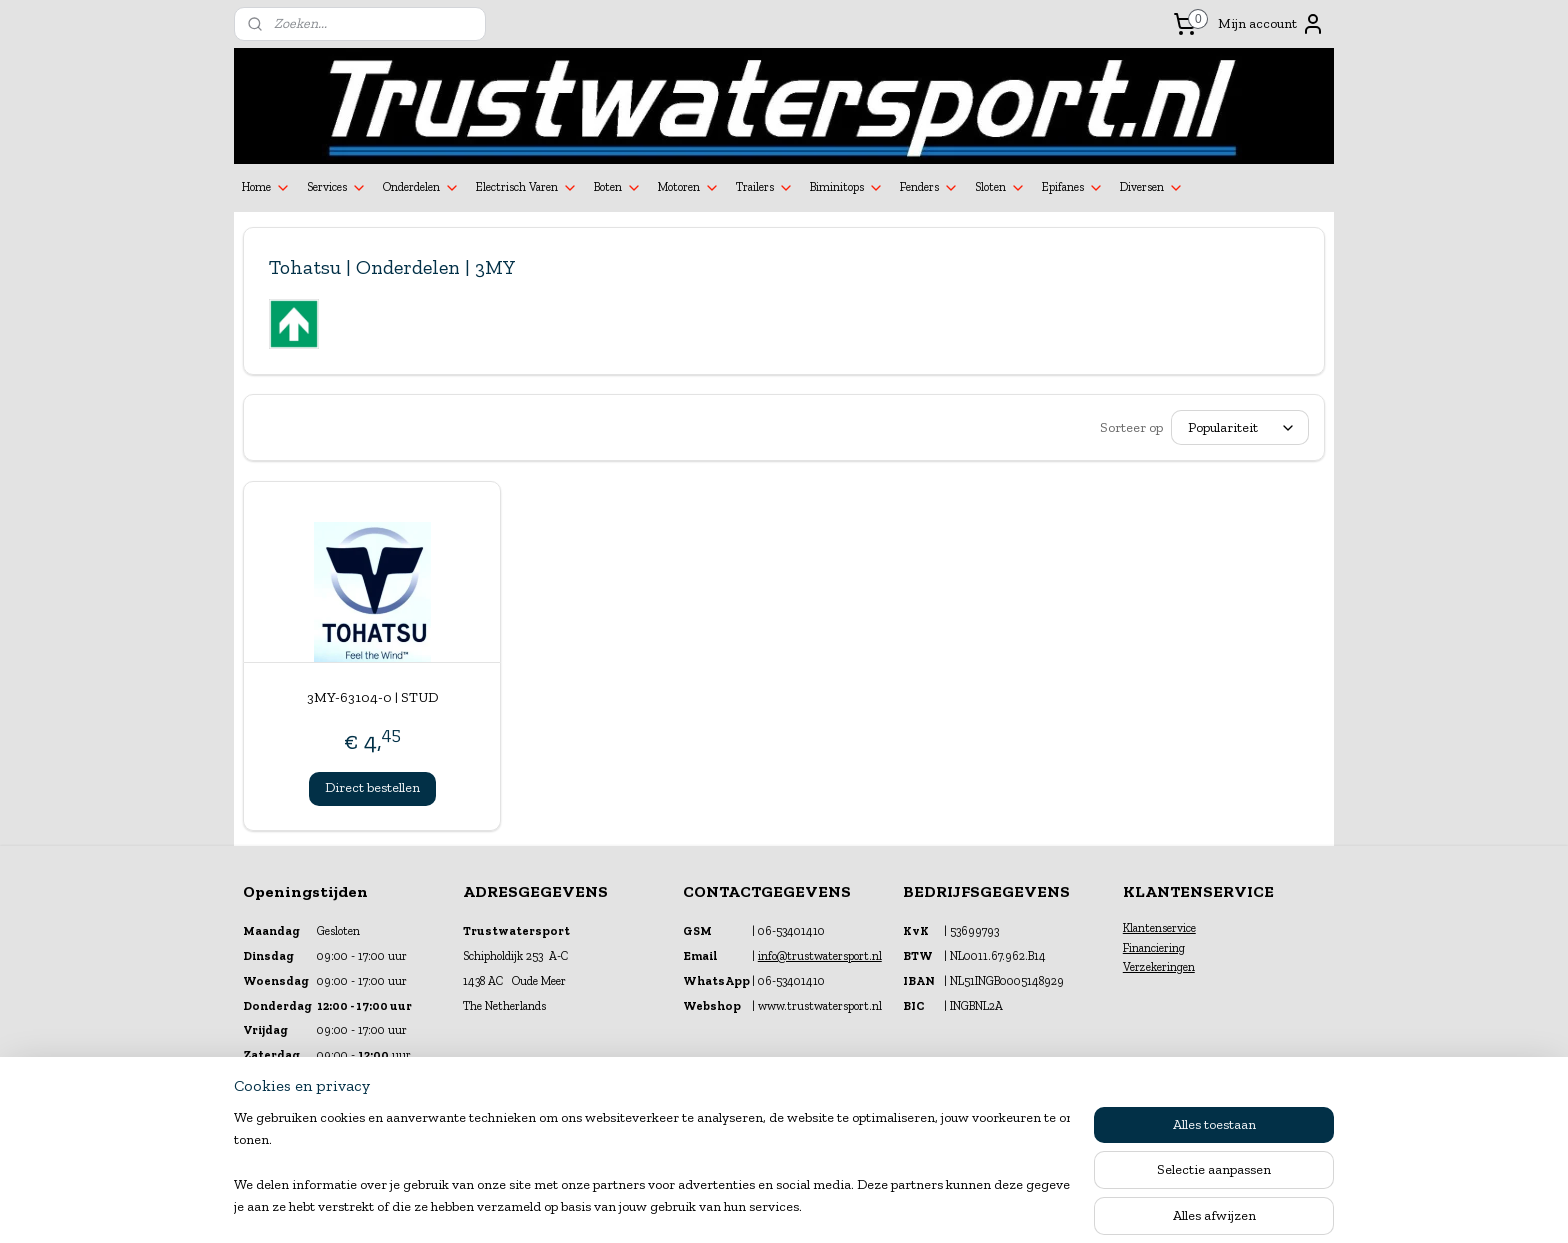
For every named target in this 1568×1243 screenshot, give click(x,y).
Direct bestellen (372, 787)
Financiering (1154, 948)
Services (337, 188)
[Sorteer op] (1240, 427)
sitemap (733, 1206)
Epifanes (1073, 188)
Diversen (1152, 188)
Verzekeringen (1159, 967)
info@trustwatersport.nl (820, 956)
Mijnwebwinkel (981, 1206)
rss (766, 1206)
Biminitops (847, 188)
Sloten (1000, 188)
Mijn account (1271, 24)
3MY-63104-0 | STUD (372, 697)
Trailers (765, 188)
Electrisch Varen (527, 188)
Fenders (929, 188)
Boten (618, 188)
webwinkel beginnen (830, 1206)
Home (266, 188)
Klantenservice (1159, 928)
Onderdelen (421, 188)
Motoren (689, 188)
